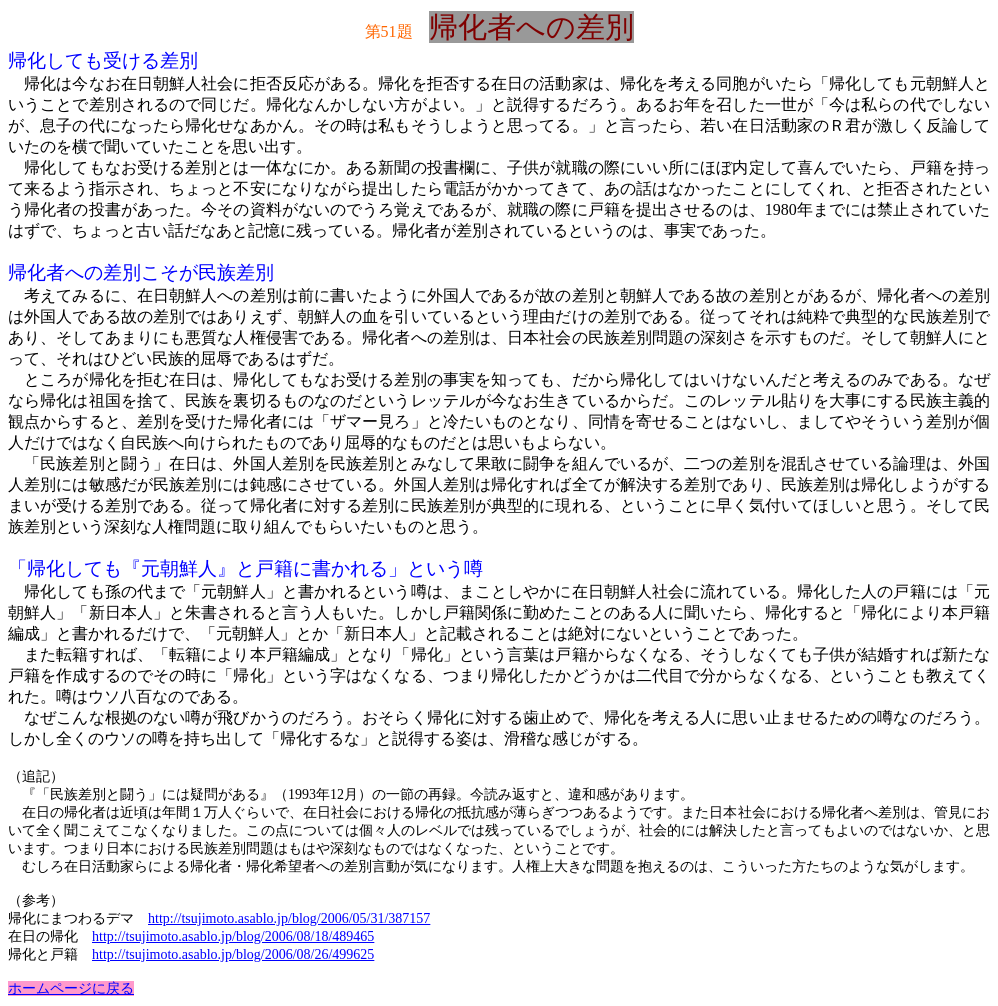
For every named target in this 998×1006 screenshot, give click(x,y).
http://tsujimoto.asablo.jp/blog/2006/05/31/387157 (289, 918)
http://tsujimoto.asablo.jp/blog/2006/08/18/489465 (233, 936)
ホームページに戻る (71, 988)
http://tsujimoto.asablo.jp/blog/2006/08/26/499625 (233, 954)
